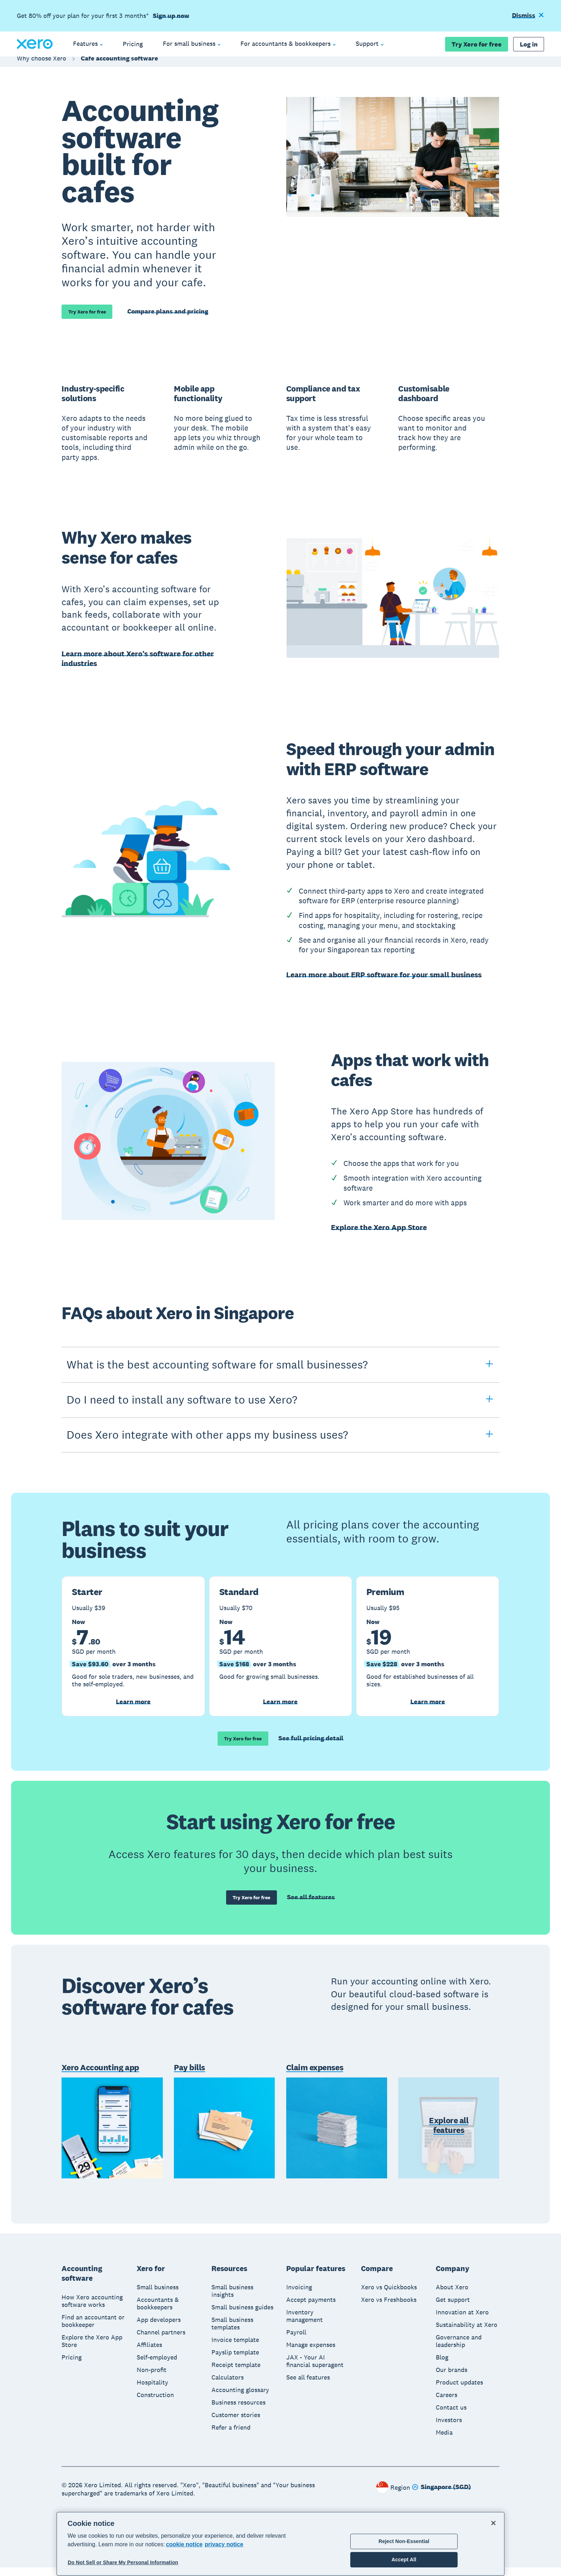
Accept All (403, 2559)
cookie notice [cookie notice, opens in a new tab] (184, 2544)
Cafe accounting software (119, 65)
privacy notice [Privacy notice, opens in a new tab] (224, 2544)
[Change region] (441, 2496)
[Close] (493, 2523)
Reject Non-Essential (404, 2541)
